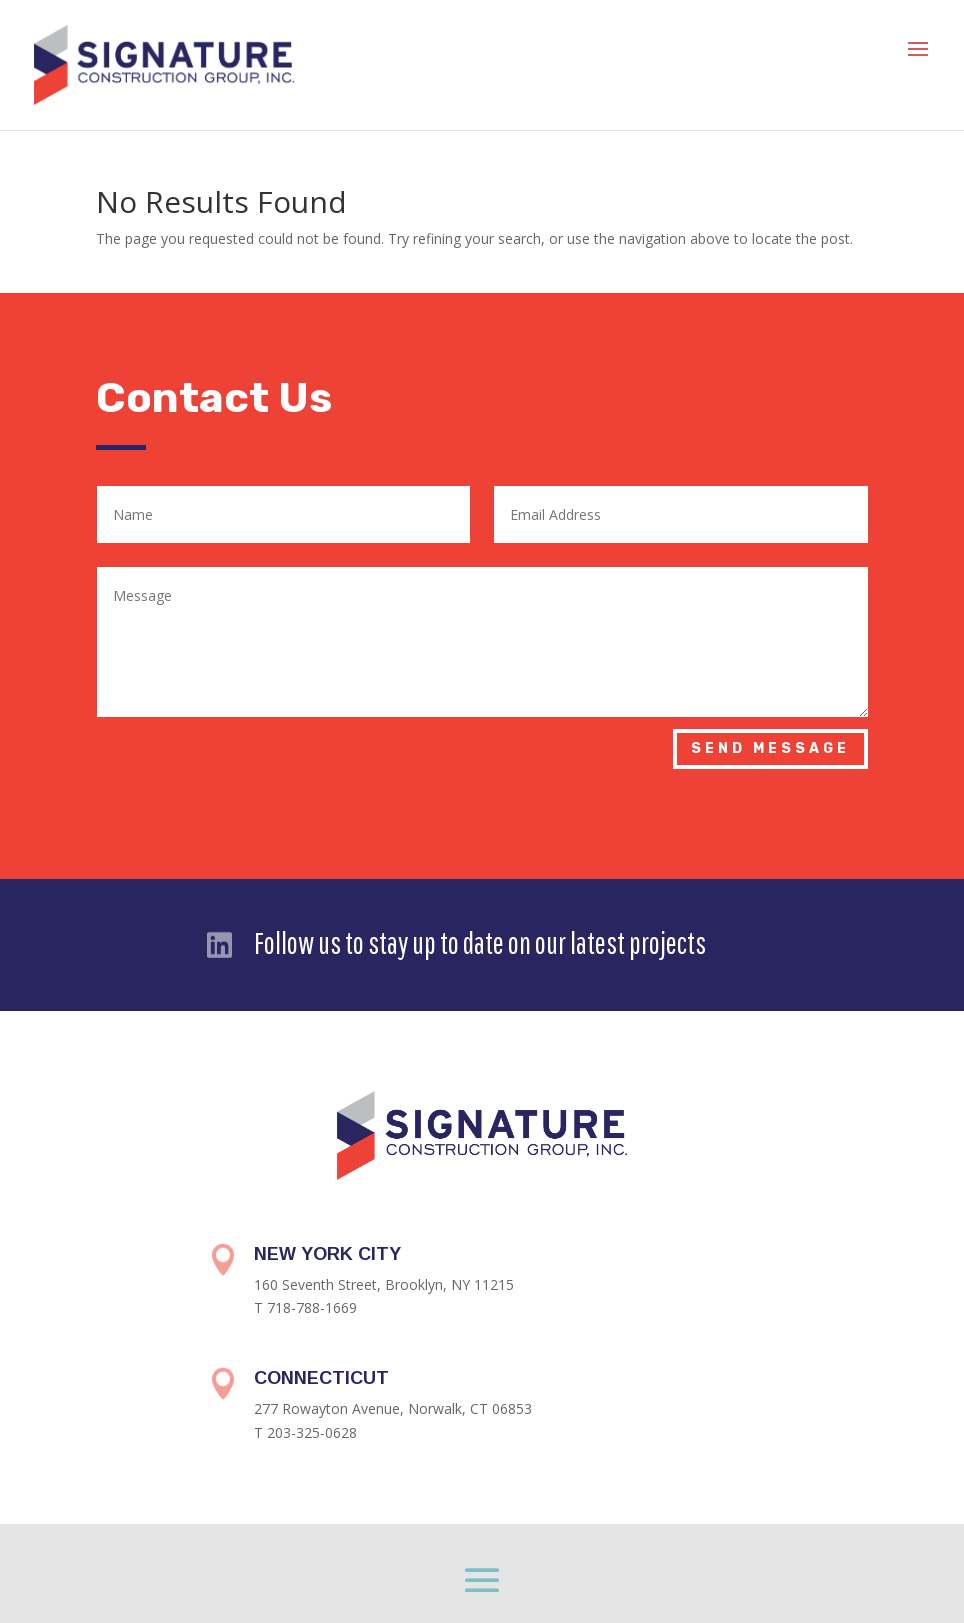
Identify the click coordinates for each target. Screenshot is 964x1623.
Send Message (770, 748)
